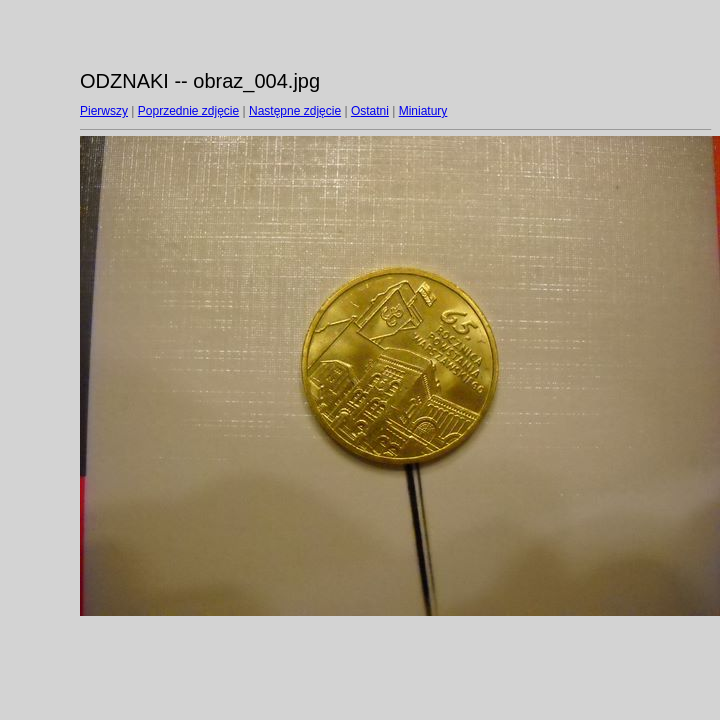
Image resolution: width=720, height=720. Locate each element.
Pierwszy (104, 111)
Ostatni (370, 111)
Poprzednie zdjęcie (188, 111)
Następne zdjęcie (295, 111)
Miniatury (423, 111)
